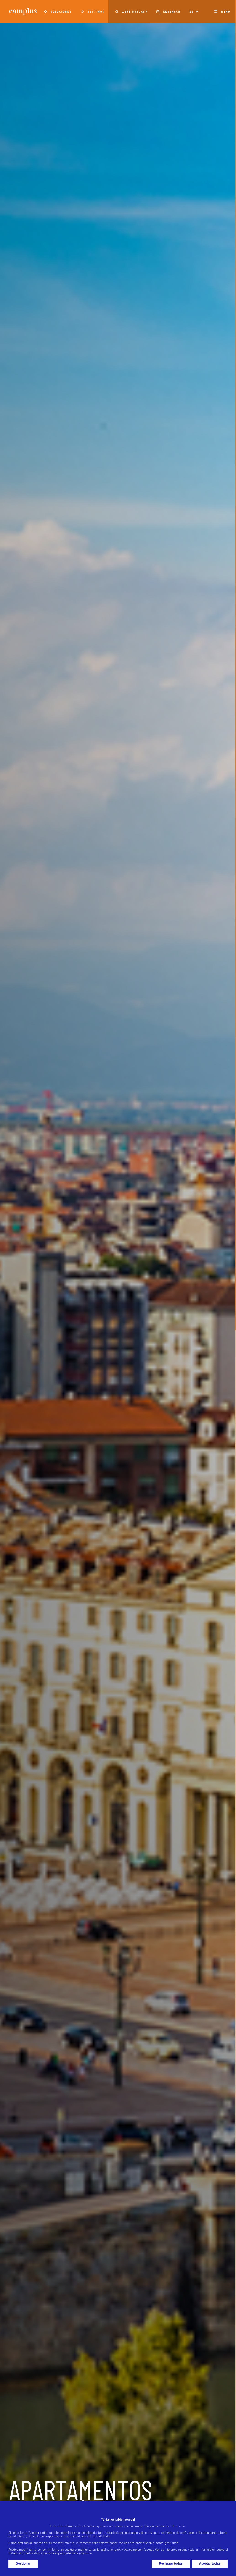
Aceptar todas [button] (209, 2563)
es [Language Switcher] (193, 11)
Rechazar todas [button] (171, 2563)
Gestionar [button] (23, 2563)
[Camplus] (23, 11)
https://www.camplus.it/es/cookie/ (135, 2549)
